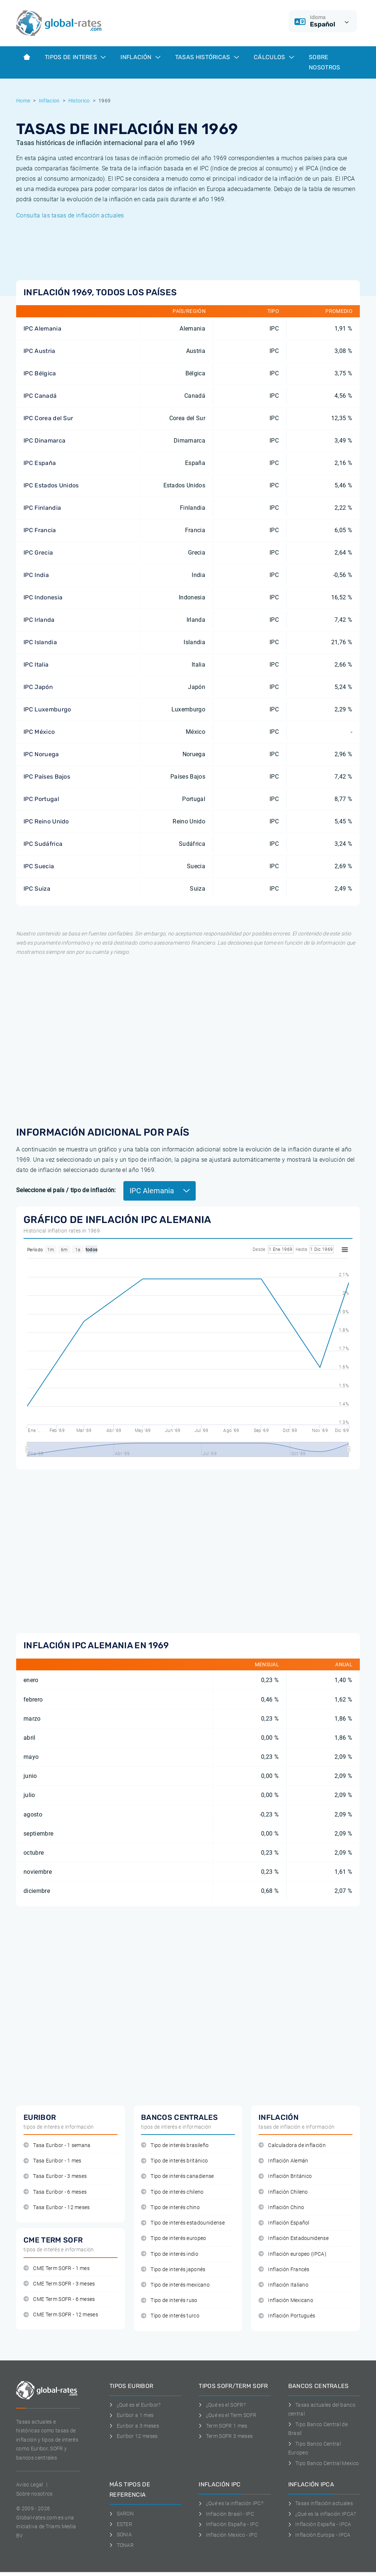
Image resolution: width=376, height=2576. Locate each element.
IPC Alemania (42, 328)
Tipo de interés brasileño (175, 2145)
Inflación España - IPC (228, 2524)
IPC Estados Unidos (51, 485)
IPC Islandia (40, 642)
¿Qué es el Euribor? (135, 2405)
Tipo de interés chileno (172, 2192)
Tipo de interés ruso (169, 2300)
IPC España (40, 462)
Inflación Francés (284, 2269)
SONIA (120, 2534)
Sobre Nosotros (324, 62)
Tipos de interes (75, 57)
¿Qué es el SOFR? (222, 2405)
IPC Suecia (39, 866)
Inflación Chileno (283, 2192)
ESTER (120, 2524)
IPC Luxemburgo (47, 709)
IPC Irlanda (39, 619)
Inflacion (49, 101)
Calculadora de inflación (292, 2145)
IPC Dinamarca (44, 440)
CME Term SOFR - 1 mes (57, 2268)
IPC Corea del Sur (48, 418)
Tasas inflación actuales (320, 2503)
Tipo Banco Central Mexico (323, 2463)
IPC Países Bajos (47, 776)
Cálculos (274, 57)
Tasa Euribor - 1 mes (53, 2161)
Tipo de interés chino (170, 2207)
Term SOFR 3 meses (226, 2436)
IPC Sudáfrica (43, 843)
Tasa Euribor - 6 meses (55, 2192)
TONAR (121, 2545)
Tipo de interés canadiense (177, 2176)
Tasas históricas (207, 57)
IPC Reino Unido (46, 821)
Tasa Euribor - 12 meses (57, 2207)
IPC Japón (38, 686)
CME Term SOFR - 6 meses (59, 2299)
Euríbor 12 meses (133, 2436)
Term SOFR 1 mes (223, 2426)
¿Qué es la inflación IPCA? (322, 2514)
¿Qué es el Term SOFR (227, 2415)
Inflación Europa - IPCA (319, 2535)
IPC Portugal (41, 798)
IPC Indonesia (43, 597)
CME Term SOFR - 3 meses (59, 2284)
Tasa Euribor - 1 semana (57, 2145)
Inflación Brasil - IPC (226, 2514)
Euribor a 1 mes (131, 2415)
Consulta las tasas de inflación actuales (70, 215)
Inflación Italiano (283, 2285)
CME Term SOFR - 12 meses (61, 2315)
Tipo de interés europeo (173, 2238)
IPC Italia (36, 664)
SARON (121, 2514)
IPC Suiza (37, 888)
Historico (79, 101)
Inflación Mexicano (285, 2300)
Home (23, 101)
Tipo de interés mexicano (175, 2285)
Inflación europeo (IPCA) (292, 2254)
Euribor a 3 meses (134, 2426)
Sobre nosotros (34, 2494)
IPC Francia (40, 530)
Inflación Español (284, 2223)
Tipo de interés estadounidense (183, 2223)
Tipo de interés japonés (173, 2269)
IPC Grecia (38, 552)
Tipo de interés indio (169, 2254)
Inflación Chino (281, 2207)
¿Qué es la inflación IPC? (231, 2503)
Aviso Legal (29, 2484)
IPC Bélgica (40, 373)
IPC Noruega (41, 754)
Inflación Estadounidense (293, 2238)
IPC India (36, 574)
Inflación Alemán (283, 2161)
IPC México (39, 731)
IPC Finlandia (42, 507)
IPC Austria (39, 350)
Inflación (140, 57)
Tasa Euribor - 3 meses (55, 2176)
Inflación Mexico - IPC (228, 2535)
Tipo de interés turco (170, 2316)
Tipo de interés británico (174, 2161)
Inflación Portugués (286, 2316)
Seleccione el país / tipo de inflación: (66, 1190)
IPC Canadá (40, 395)
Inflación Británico (285, 2176)
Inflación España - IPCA (319, 2524)
